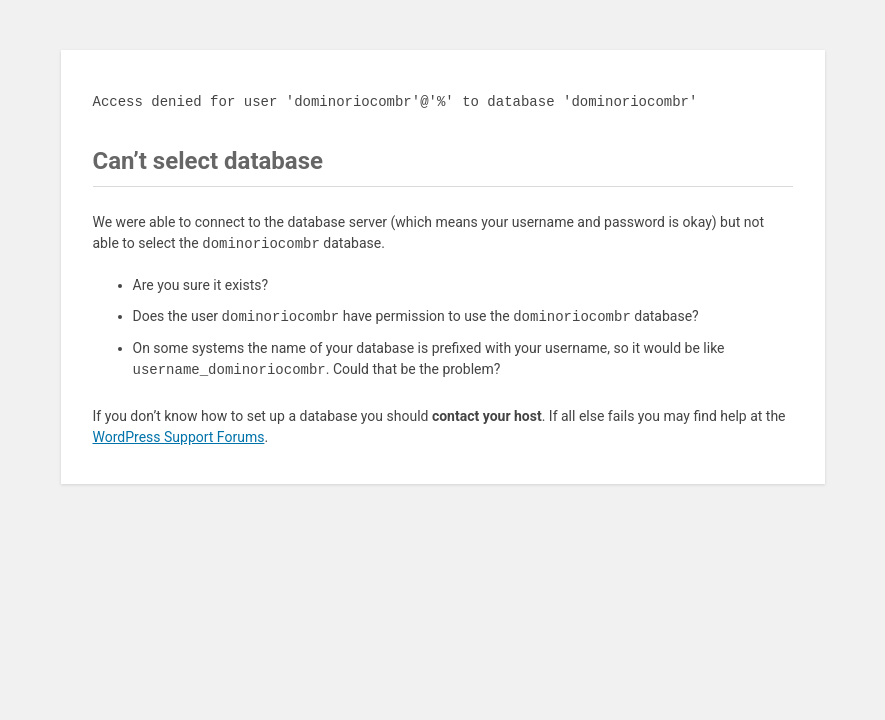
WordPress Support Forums (179, 437)
